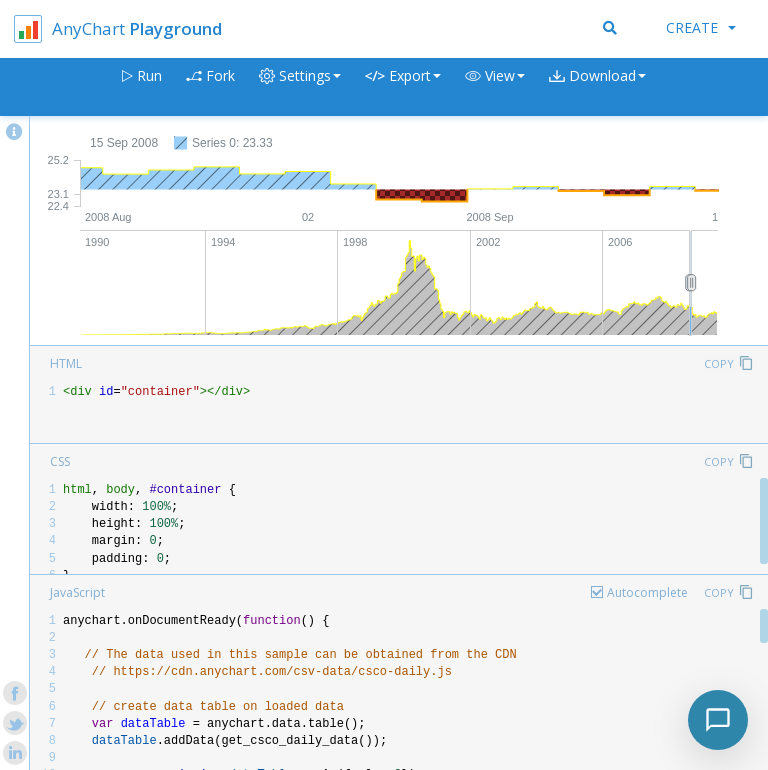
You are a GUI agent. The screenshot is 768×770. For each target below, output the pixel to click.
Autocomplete (647, 592)
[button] (495, 87)
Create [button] (701, 27)
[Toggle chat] (718, 720)
